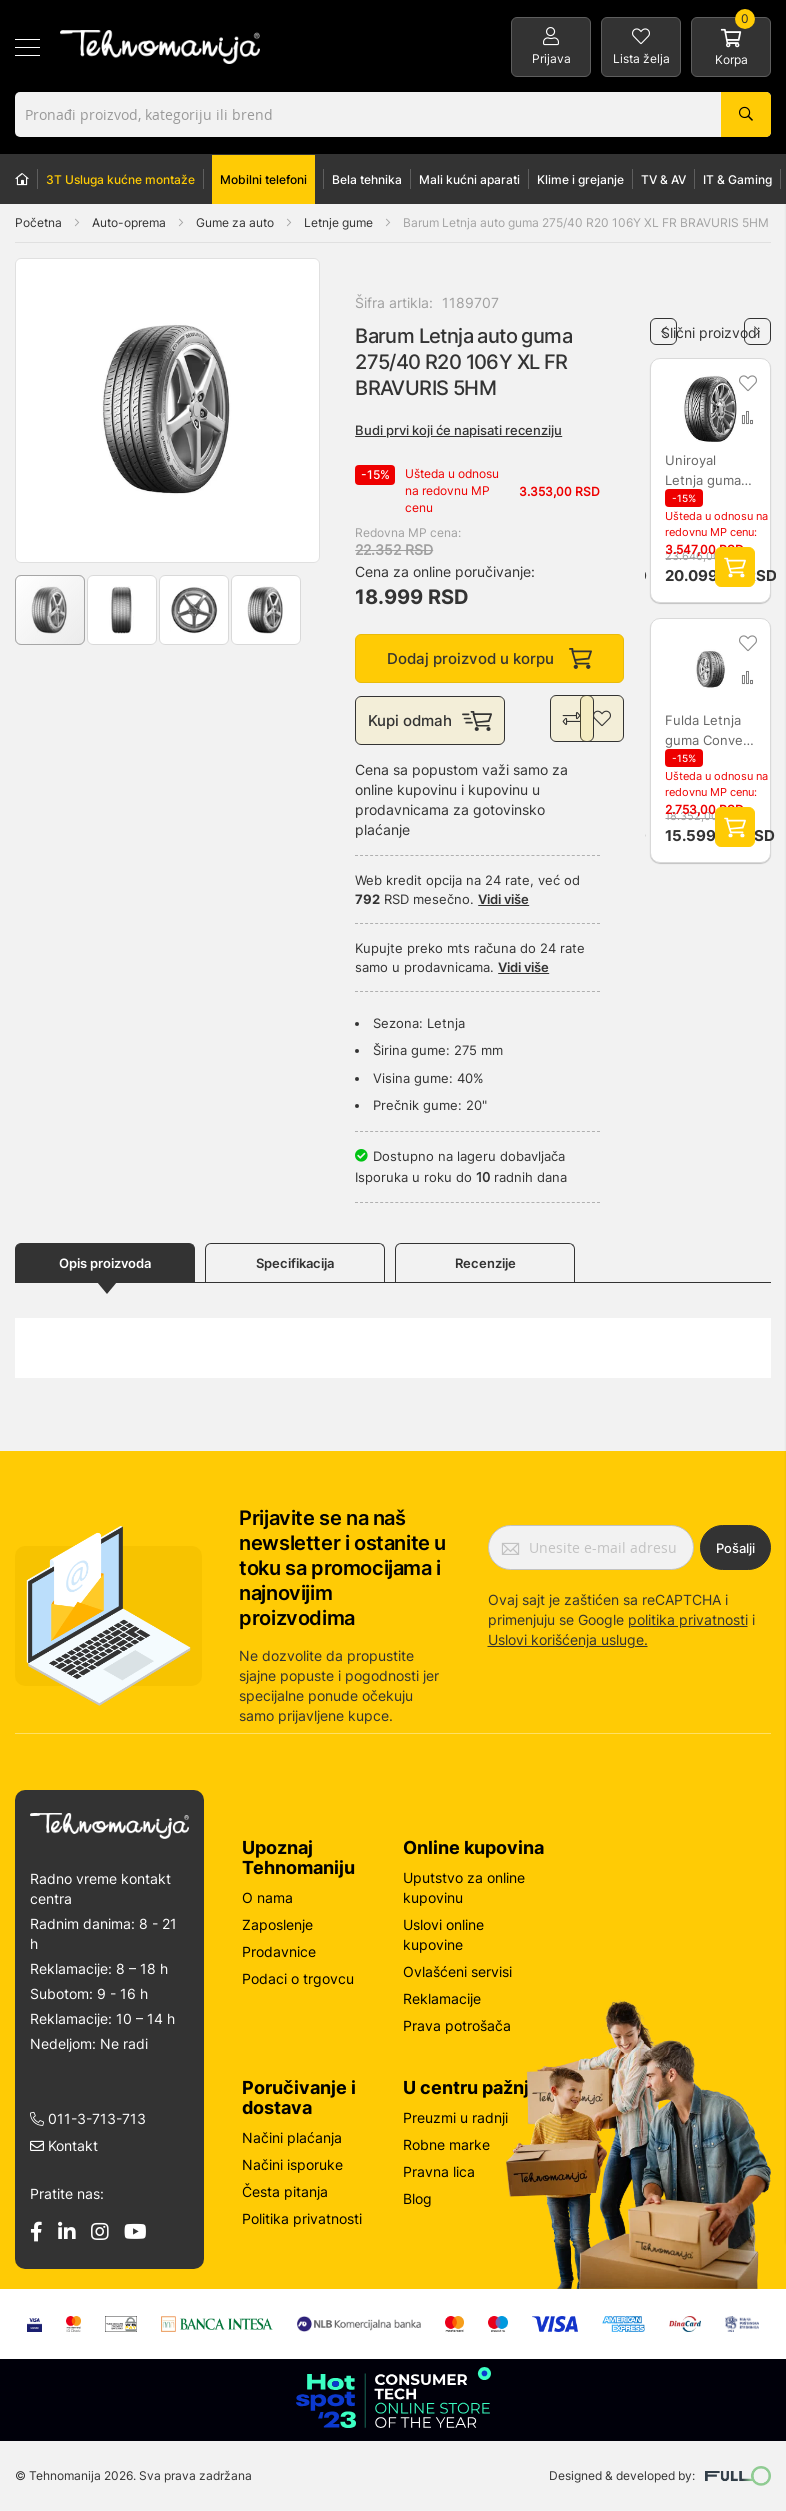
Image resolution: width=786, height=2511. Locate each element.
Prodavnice (279, 1951)
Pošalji (735, 1548)
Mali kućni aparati (469, 179)
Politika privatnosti (302, 2218)
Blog (417, 2198)
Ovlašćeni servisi (457, 1971)
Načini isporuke (292, 2164)
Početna (38, 222)
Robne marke (446, 2144)
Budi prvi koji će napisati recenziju (458, 430)
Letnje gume (340, 222)
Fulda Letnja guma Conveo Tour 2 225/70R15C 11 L (709, 731)
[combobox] (393, 114)
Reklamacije (442, 1998)
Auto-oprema (130, 222)
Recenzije (485, 1265)
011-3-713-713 (88, 2118)
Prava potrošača (457, 2025)
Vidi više (503, 901)
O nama (267, 1897)
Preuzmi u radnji (455, 2117)
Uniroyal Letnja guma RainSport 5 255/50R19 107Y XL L (704, 471)
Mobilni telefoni (263, 179)
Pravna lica (439, 2171)
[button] (56, 410)
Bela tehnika (367, 179)
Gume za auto (236, 222)
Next (757, 324)
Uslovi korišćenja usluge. (568, 1639)
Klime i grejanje (580, 179)
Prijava (551, 58)
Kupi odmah (430, 722)
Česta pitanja (285, 2191)
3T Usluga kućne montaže (120, 179)
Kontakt (64, 2145)
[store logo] (160, 46)
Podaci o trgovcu (298, 1978)
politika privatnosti (688, 1619)
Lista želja (641, 58)
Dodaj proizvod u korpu (489, 659)
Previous (663, 324)
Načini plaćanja (292, 2137)
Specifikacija (295, 1265)
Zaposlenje (277, 1924)
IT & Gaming (737, 179)
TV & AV (663, 179)
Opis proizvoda (105, 1265)
